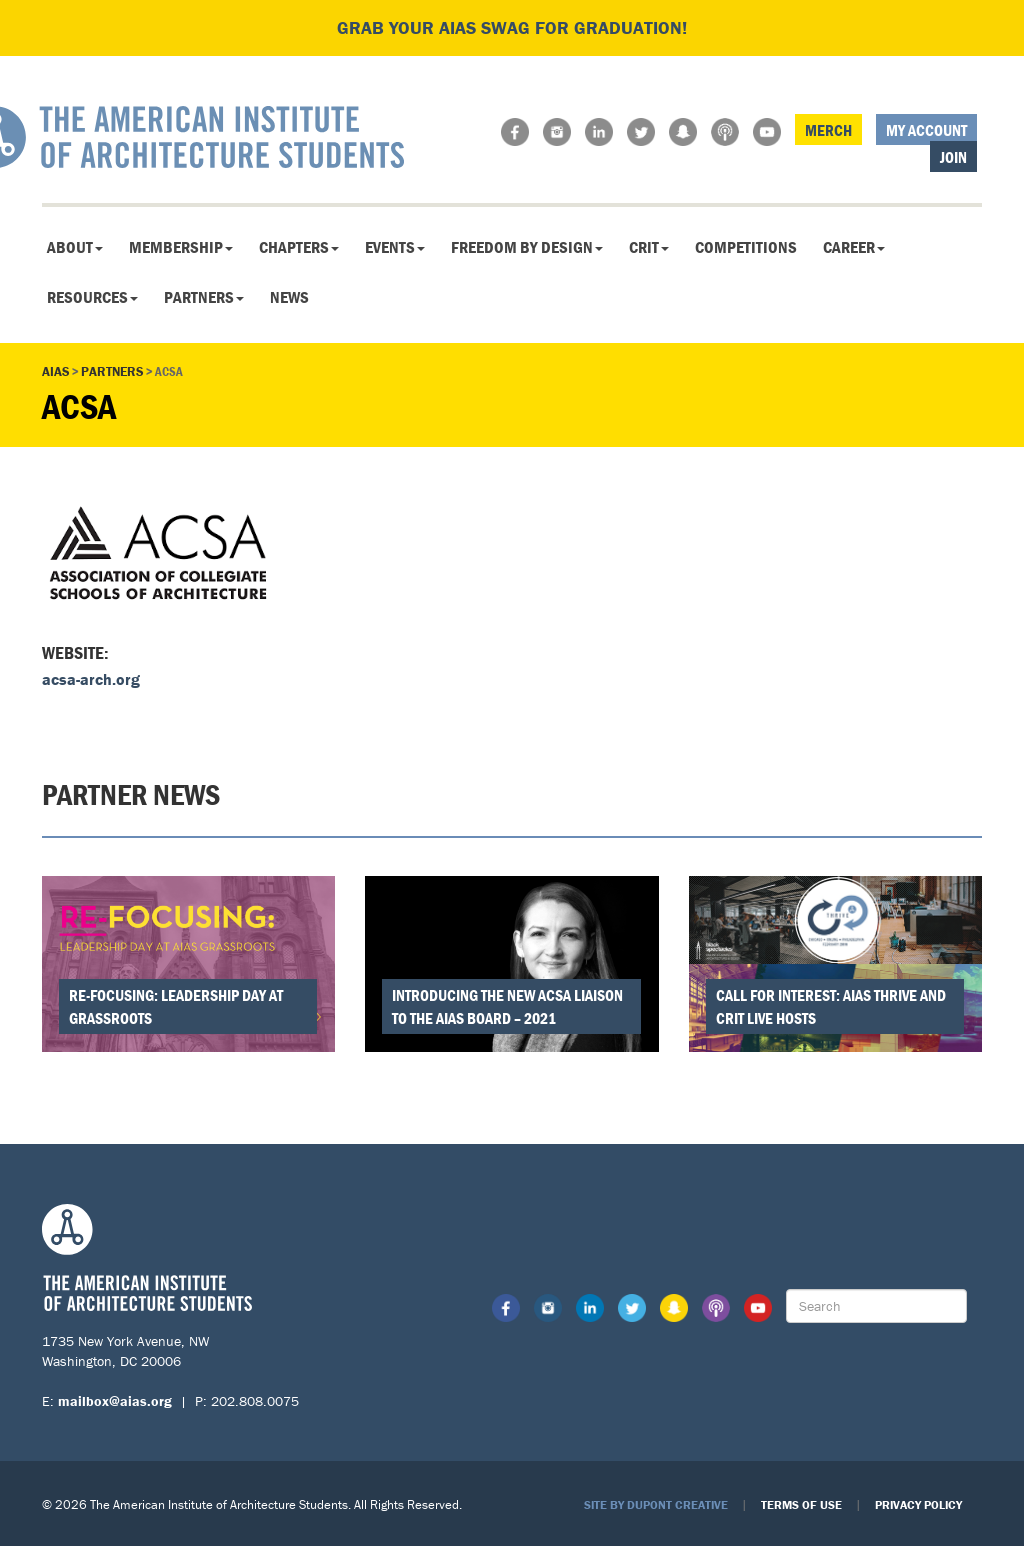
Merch (828, 130)
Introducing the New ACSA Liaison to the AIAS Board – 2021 (507, 1006)
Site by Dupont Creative (656, 1504)
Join (953, 157)
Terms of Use (801, 1504)
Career (854, 247)
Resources (92, 297)
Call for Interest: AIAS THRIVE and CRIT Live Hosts (831, 1006)
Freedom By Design (527, 247)
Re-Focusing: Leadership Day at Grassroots (176, 1006)
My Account (926, 130)
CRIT (649, 247)
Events (395, 247)
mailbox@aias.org (115, 1401)
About (75, 247)
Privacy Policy (918, 1504)
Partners (204, 297)
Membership (181, 247)
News (289, 297)
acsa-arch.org (91, 679)
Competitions (746, 247)
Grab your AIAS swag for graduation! (512, 27)
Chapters (299, 247)
